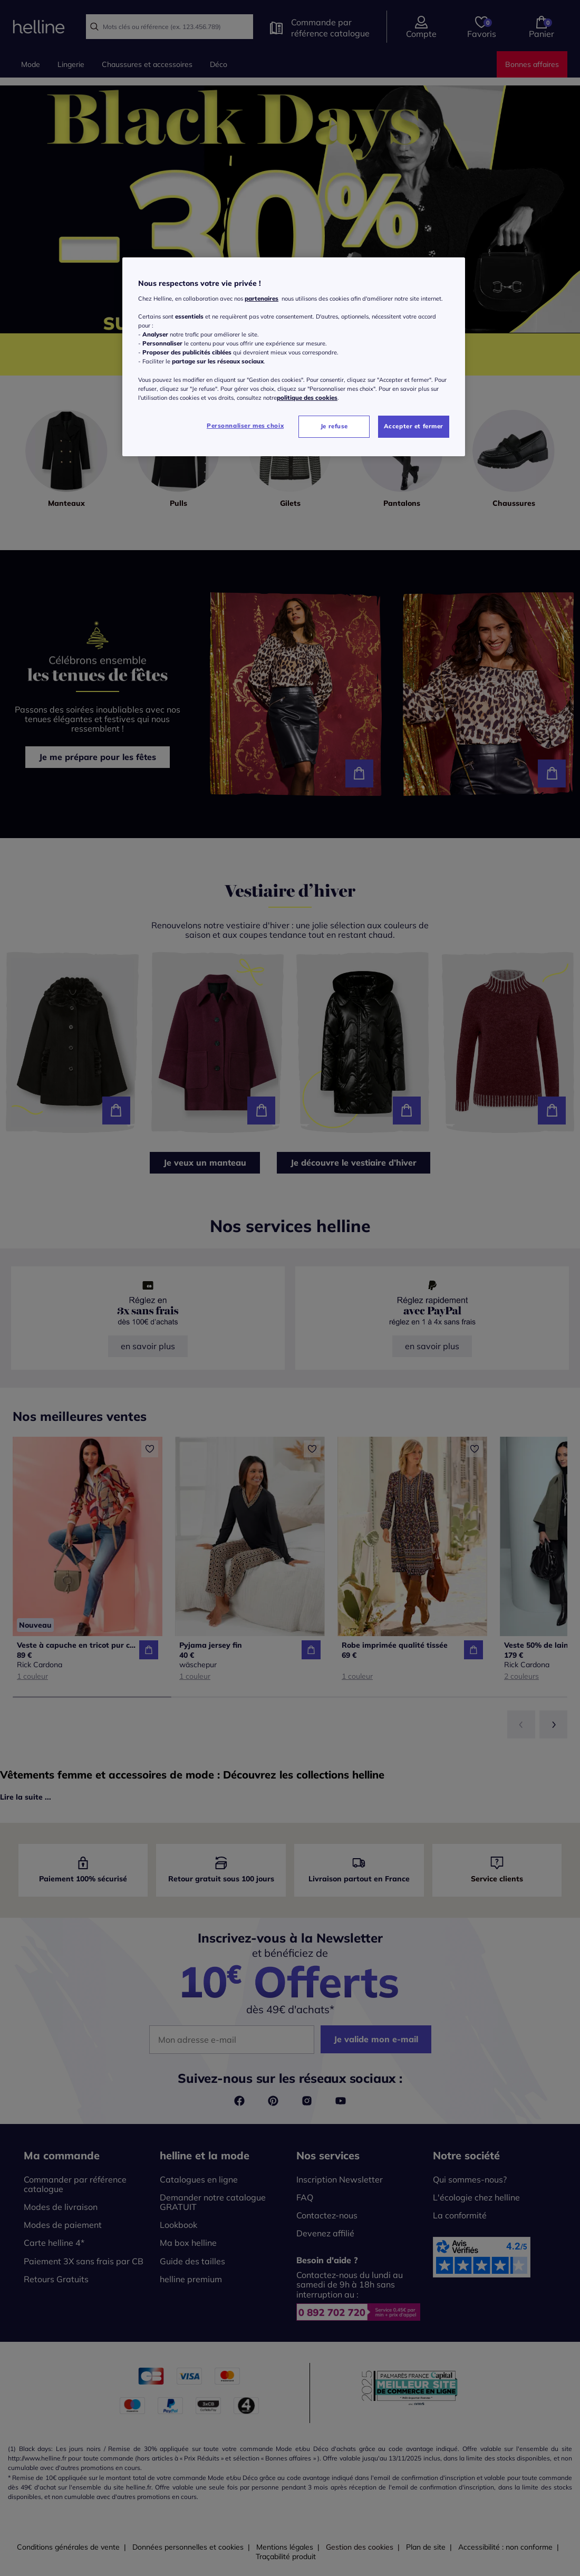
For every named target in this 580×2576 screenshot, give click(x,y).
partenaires (261, 298)
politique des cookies (307, 397)
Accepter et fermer (413, 426)
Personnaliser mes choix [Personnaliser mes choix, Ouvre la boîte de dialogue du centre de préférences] (245, 425)
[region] (293, 356)
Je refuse (334, 426)
